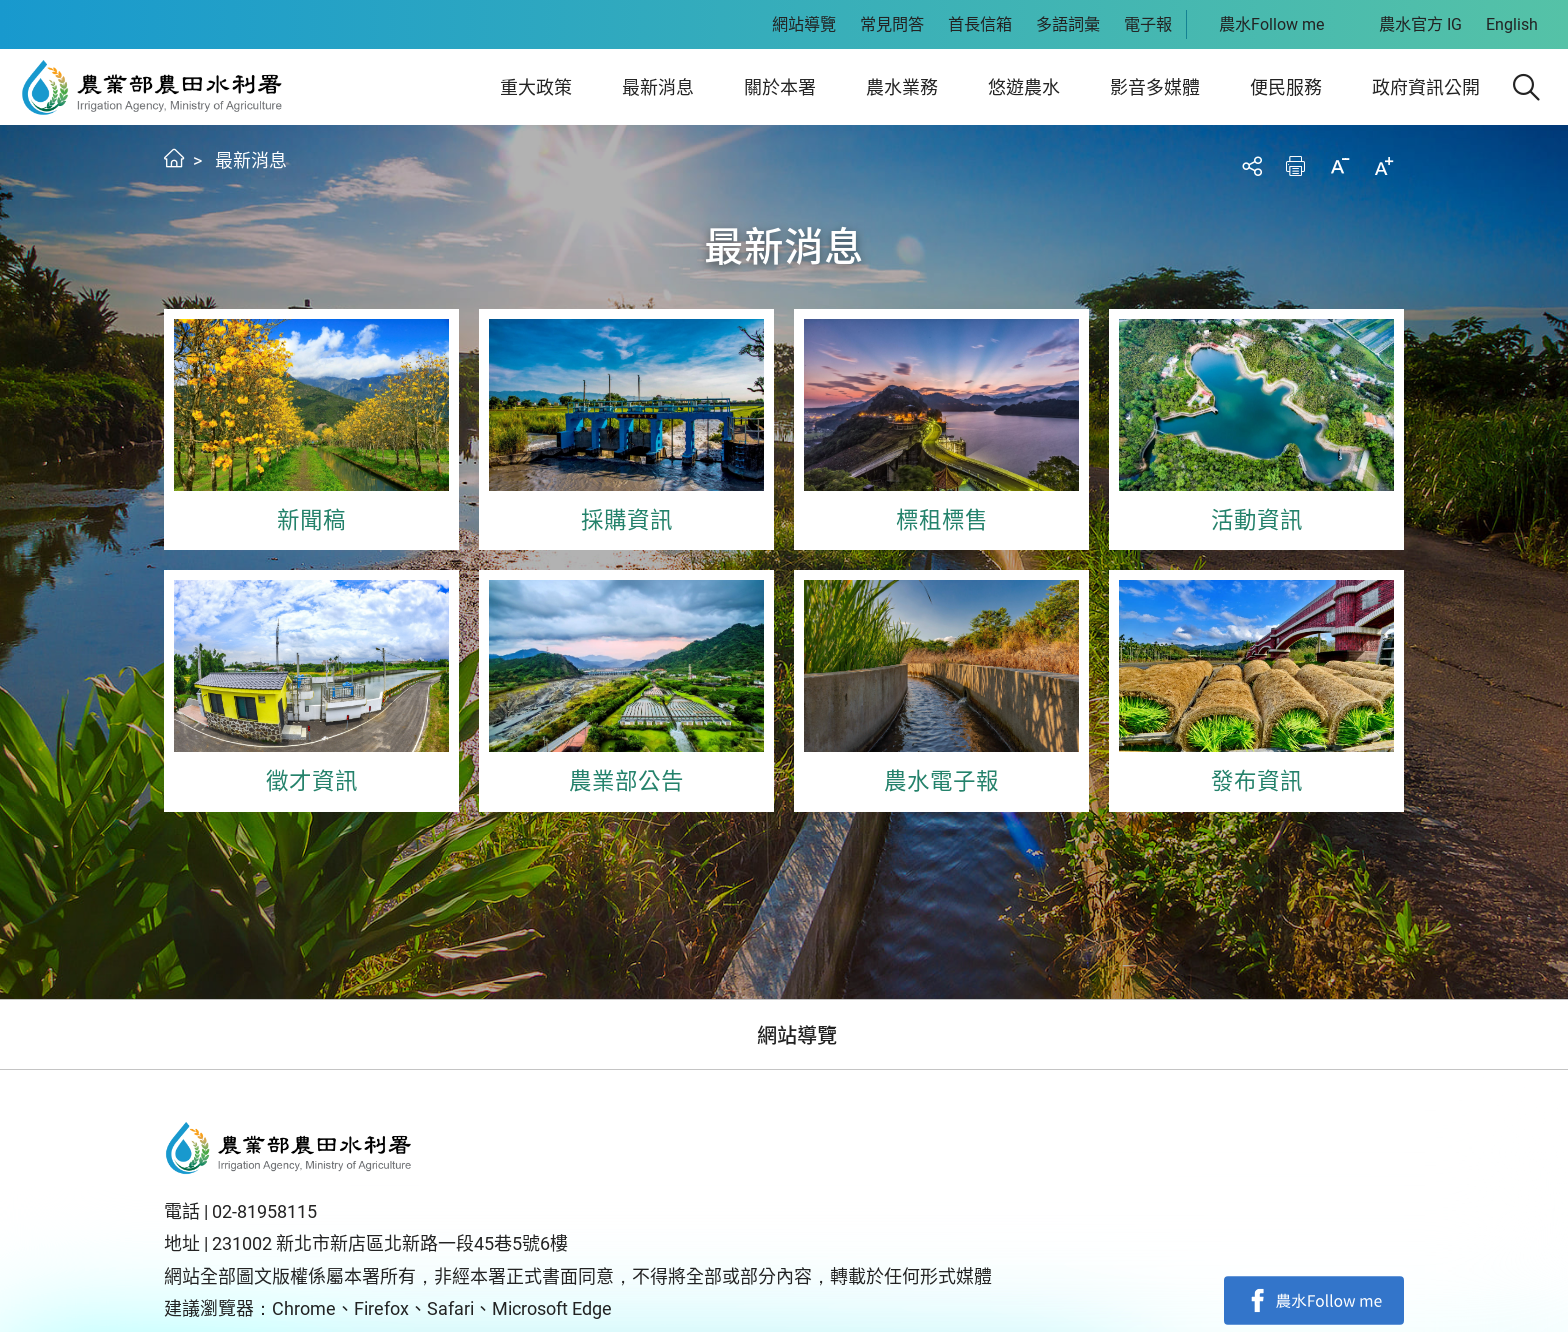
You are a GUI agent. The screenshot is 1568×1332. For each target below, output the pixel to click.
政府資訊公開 (1426, 87)
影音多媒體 (1155, 87)
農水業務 (902, 87)
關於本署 (780, 87)
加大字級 (1384, 166)
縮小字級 (1340, 166)
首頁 (174, 158)
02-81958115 (264, 1211)
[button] (1526, 87)
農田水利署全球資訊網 (152, 87)
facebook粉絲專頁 (1314, 1300)
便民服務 (1286, 87)
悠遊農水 (1024, 87)
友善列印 (1296, 166)
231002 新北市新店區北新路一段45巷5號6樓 (390, 1243)
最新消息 (658, 87)
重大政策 (536, 87)
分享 (1252, 166)
